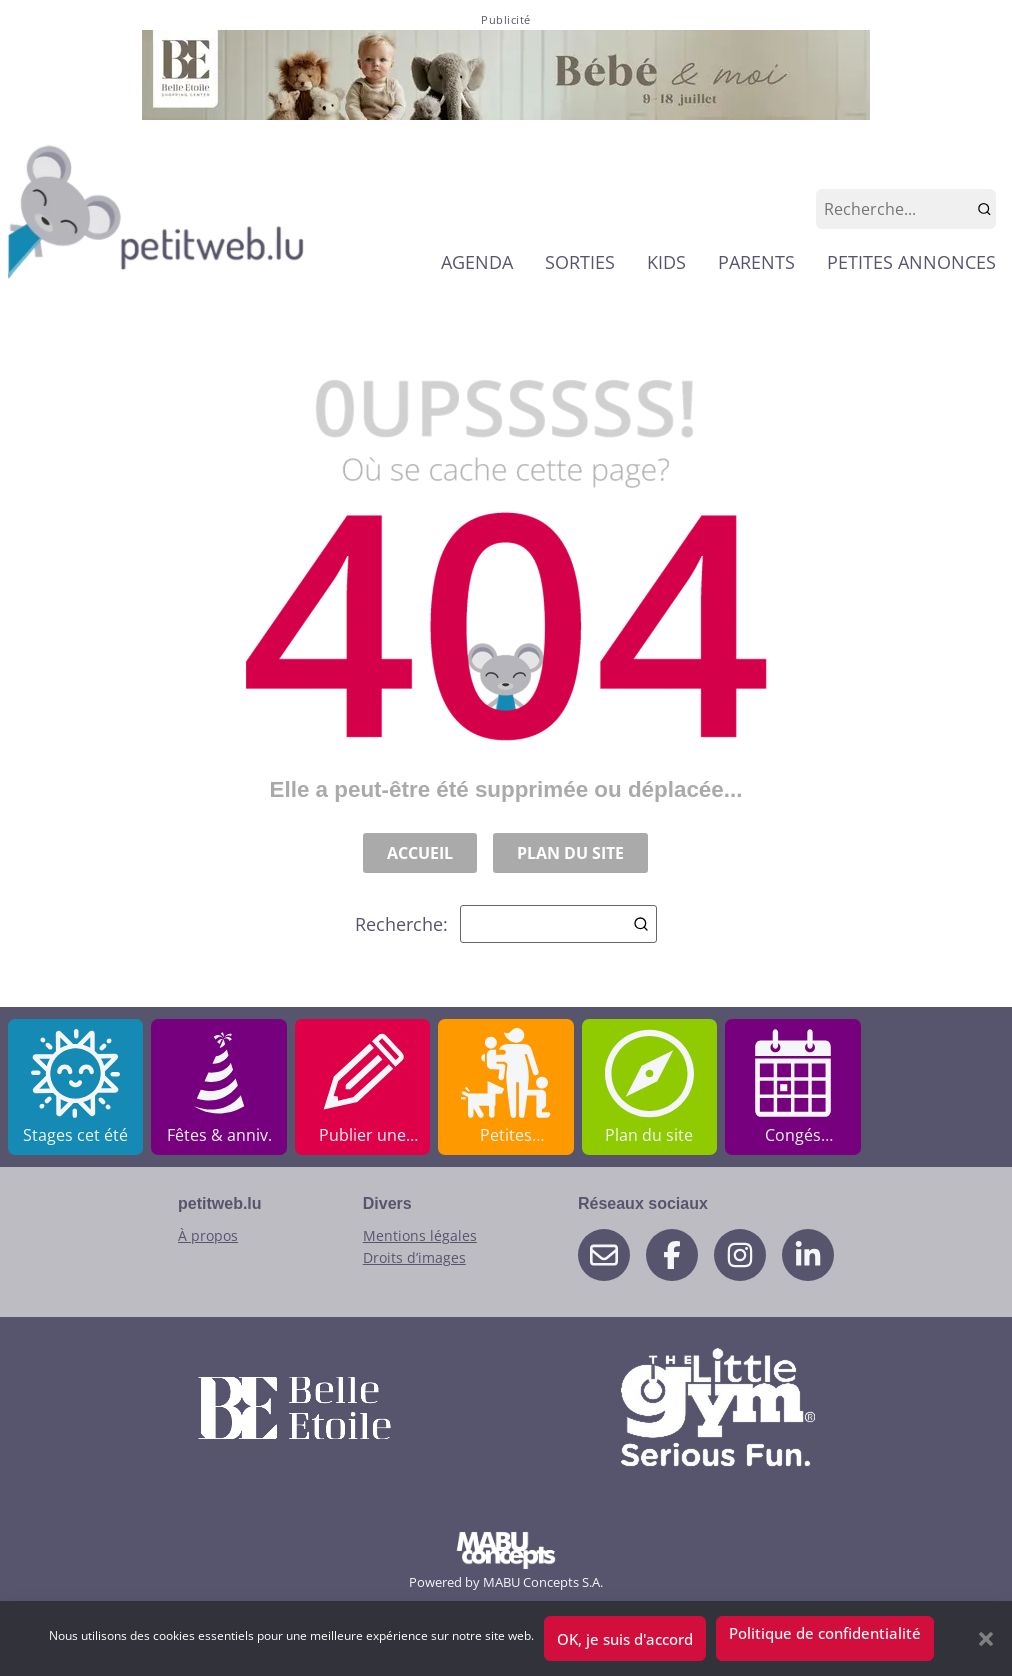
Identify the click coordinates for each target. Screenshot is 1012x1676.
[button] (986, 1639)
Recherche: (506, 924)
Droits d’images (414, 1257)
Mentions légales (420, 1235)
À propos (208, 1235)
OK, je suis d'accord (625, 1639)
